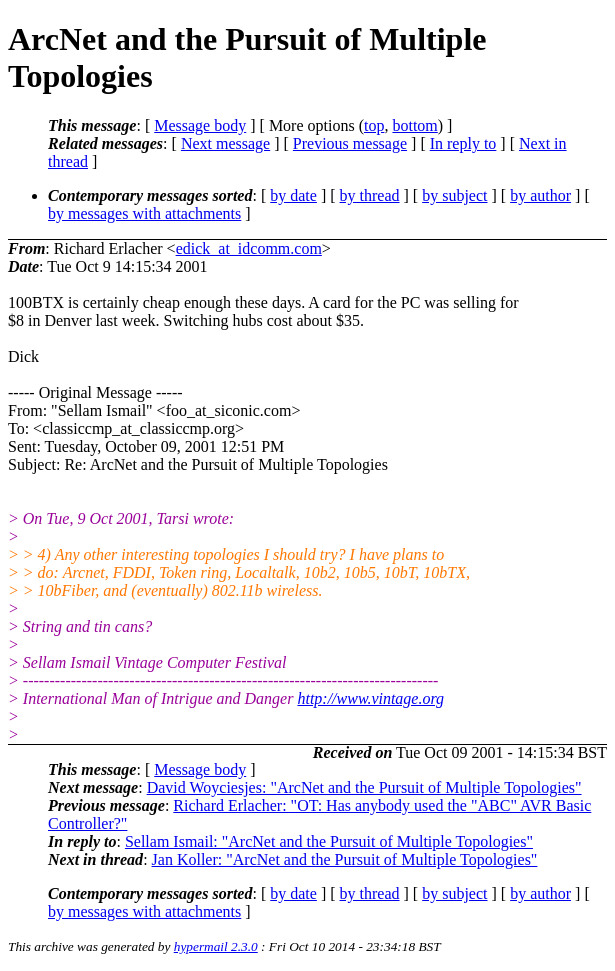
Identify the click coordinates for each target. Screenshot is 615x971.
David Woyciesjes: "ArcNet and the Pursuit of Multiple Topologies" (364, 787)
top (374, 125)
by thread (370, 195)
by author (540, 195)
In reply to (463, 143)
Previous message (350, 143)
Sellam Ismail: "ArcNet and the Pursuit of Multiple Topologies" (329, 841)
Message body (200, 125)
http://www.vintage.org (370, 698)
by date (293, 195)
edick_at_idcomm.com (249, 248)
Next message (225, 143)
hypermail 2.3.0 (216, 946)
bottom (414, 125)
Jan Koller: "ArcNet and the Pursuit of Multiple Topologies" (345, 859)
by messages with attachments (144, 213)
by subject (454, 195)
